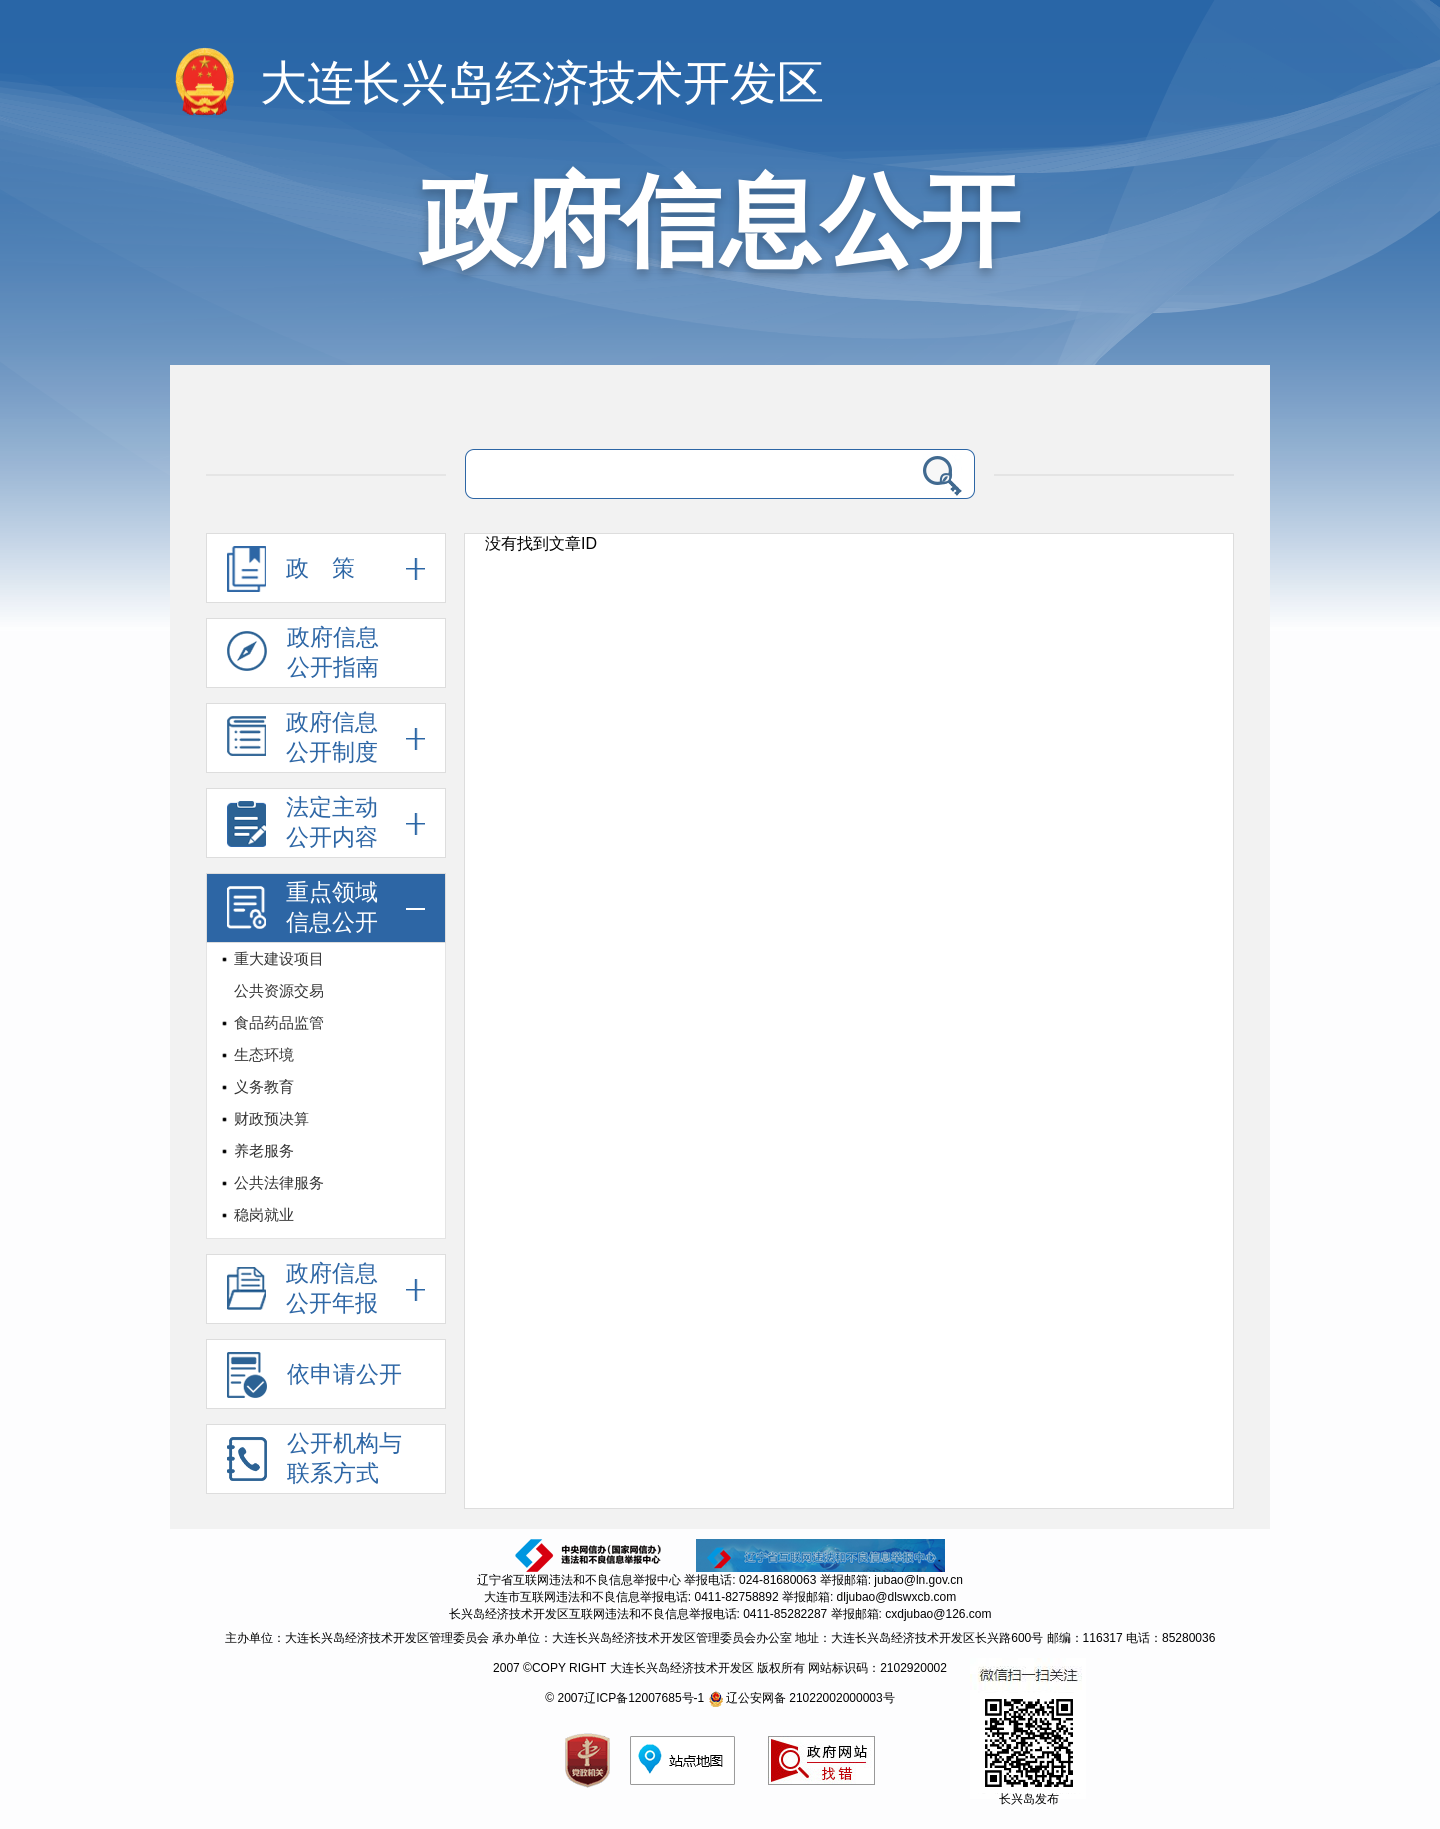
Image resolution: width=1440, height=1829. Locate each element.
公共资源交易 (279, 990)
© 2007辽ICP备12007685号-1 (624, 1698)
